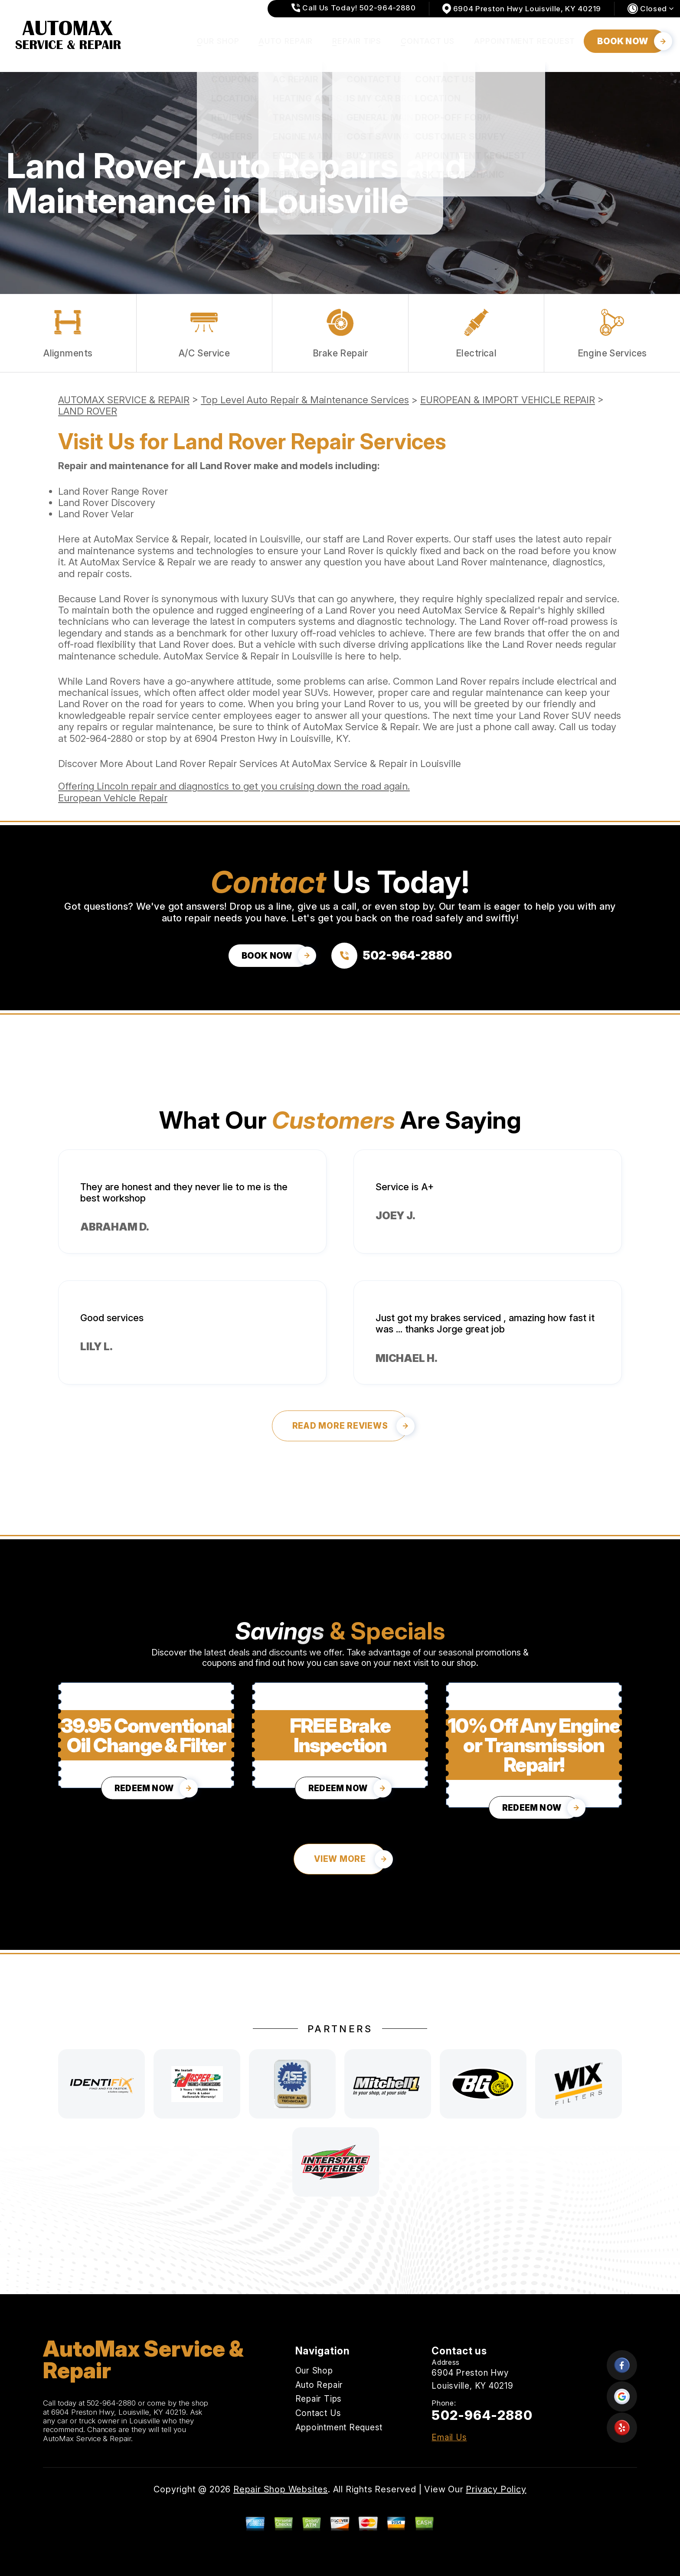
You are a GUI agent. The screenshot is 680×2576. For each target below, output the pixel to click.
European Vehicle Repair (112, 797)
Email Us (449, 2437)
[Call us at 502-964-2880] (391, 956)
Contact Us (427, 41)
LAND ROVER (87, 411)
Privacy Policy (496, 2489)
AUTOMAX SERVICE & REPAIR (124, 399)
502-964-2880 (101, 738)
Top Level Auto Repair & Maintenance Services (305, 399)
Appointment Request (524, 41)
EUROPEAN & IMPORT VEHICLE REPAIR (507, 399)
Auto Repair (285, 41)
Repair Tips (356, 41)
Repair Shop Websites (280, 2489)
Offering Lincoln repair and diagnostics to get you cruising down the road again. (234, 786)
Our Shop (218, 41)
